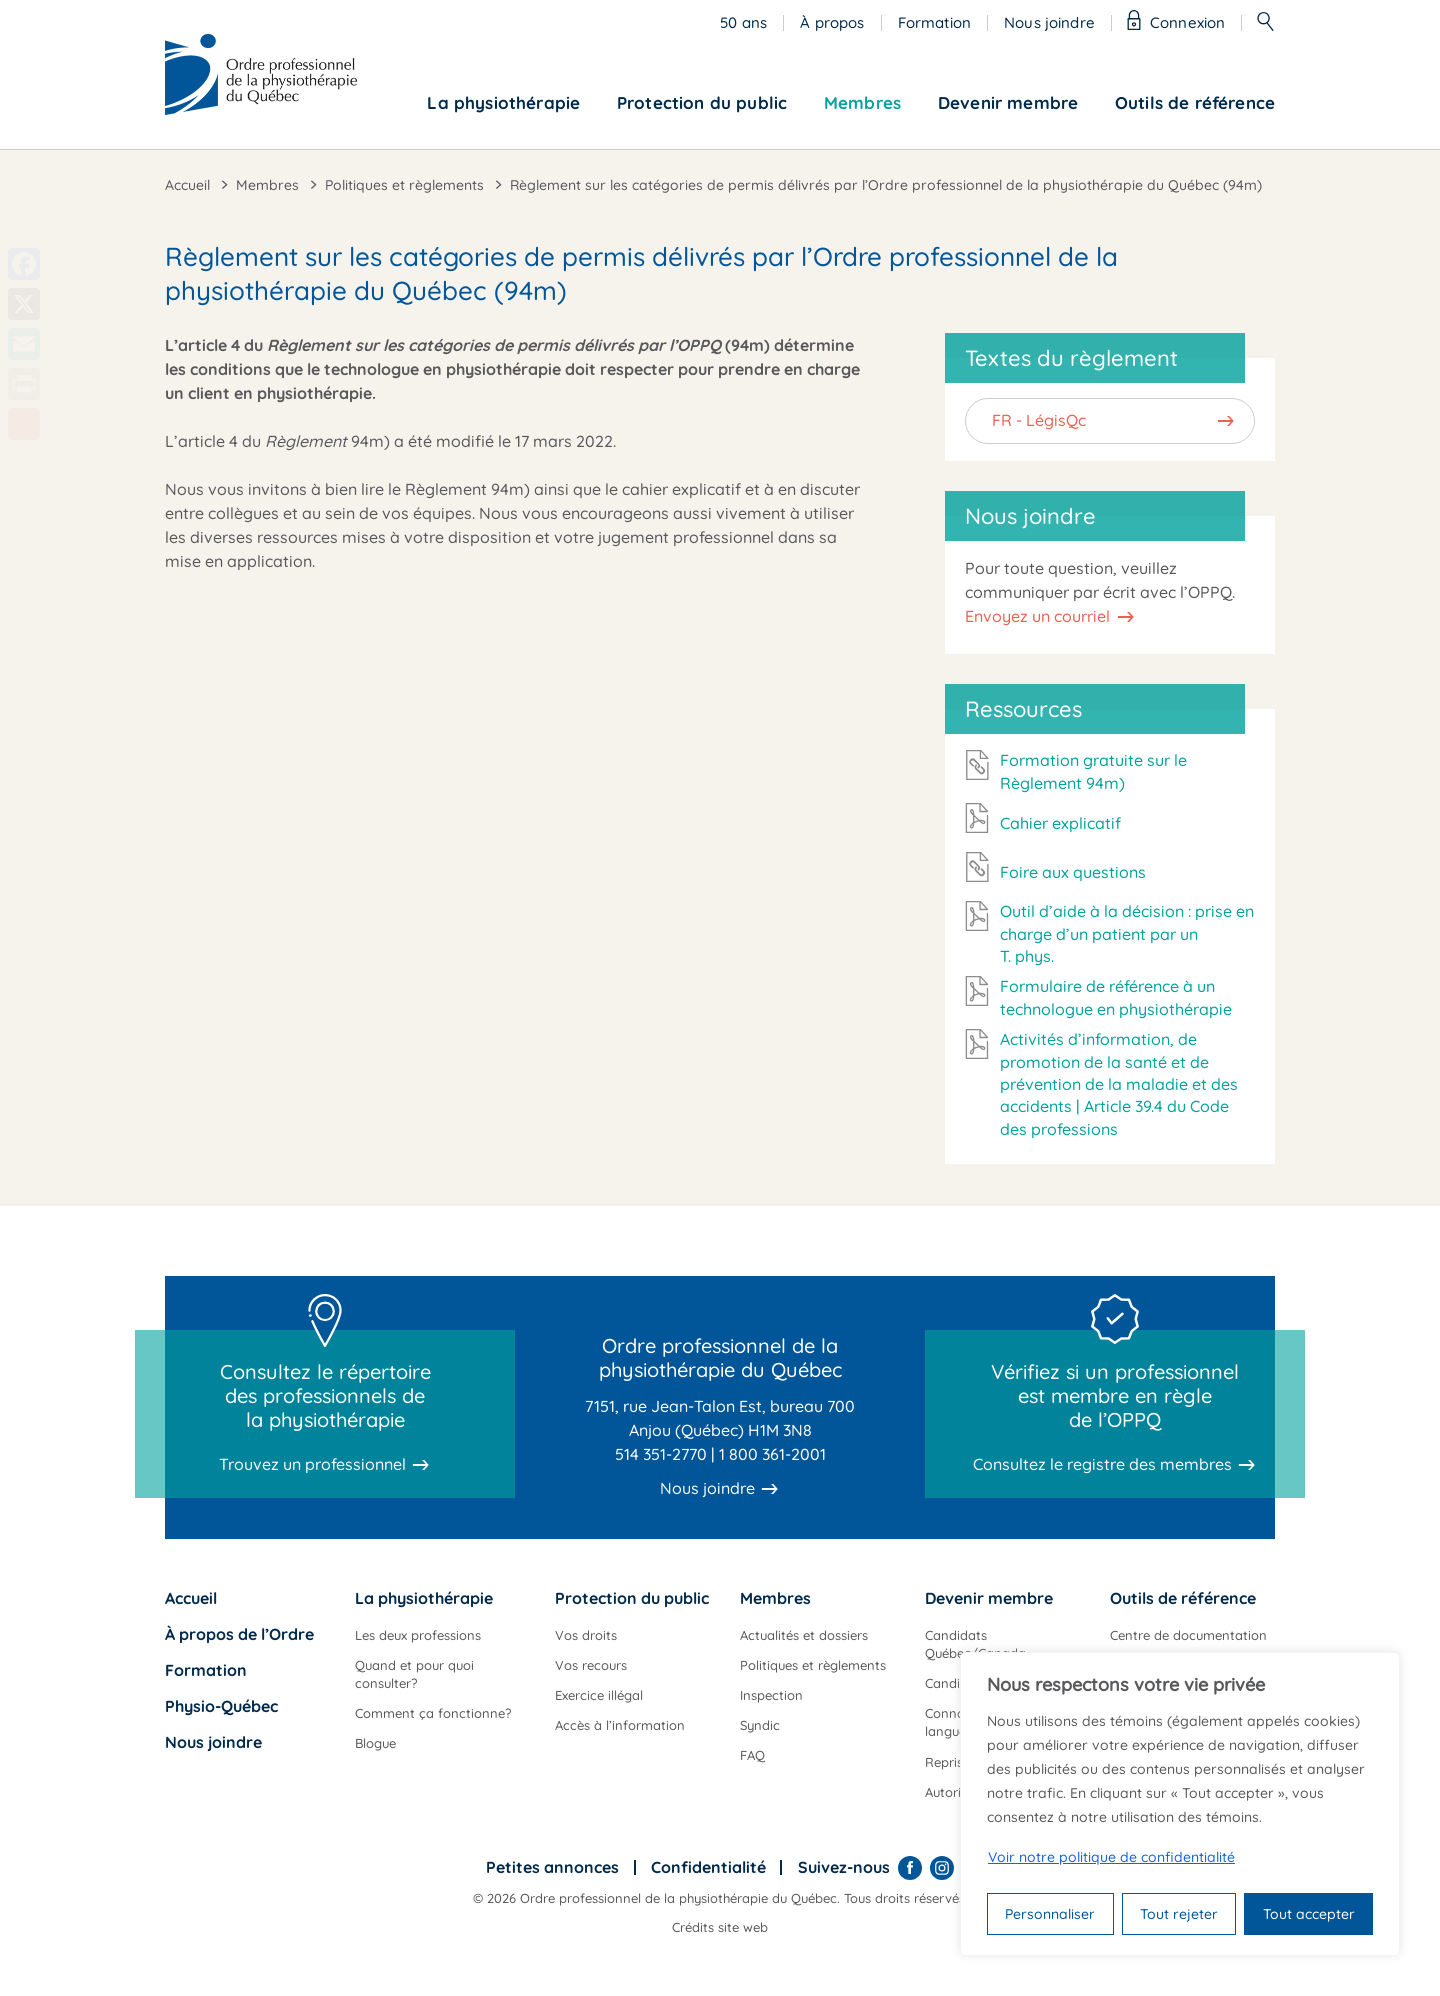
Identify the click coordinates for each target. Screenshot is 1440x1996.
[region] (1180, 1804)
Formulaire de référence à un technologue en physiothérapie (1116, 997)
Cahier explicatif (1060, 823)
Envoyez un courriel (1037, 616)
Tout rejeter (1179, 1914)
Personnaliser (1050, 1914)
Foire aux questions (1073, 872)
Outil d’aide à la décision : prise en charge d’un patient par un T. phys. (1127, 933)
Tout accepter (1309, 1914)
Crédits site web (720, 1927)
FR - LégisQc (1039, 420)
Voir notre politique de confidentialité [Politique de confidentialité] (1111, 1857)
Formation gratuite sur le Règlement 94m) (1093, 771)
